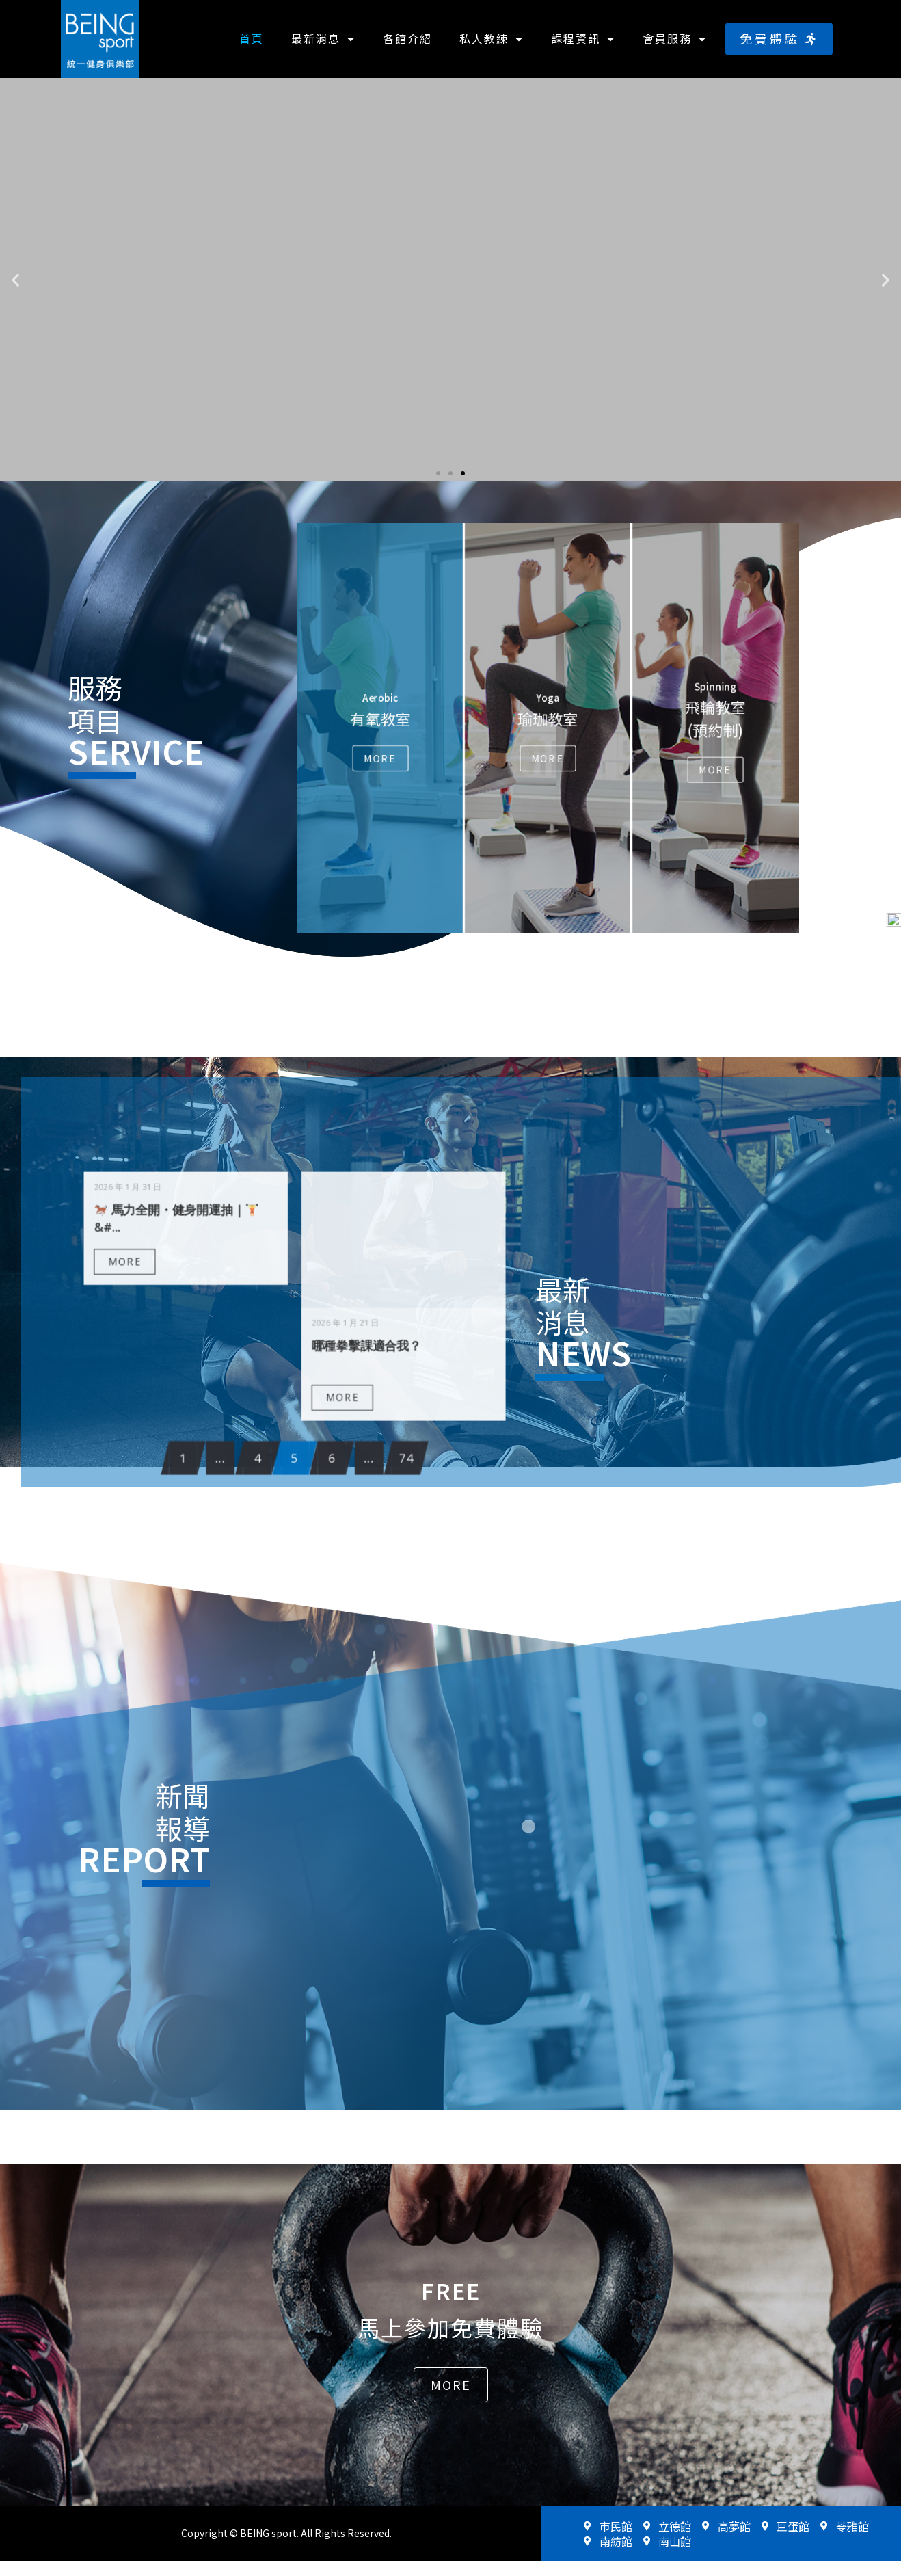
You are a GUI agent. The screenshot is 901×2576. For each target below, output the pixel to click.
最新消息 (323, 39)
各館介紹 (407, 38)
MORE (222, 1300)
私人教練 (491, 39)
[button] (779, 39)
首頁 (251, 38)
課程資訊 (583, 39)
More (380, 758)
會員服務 (675, 39)
